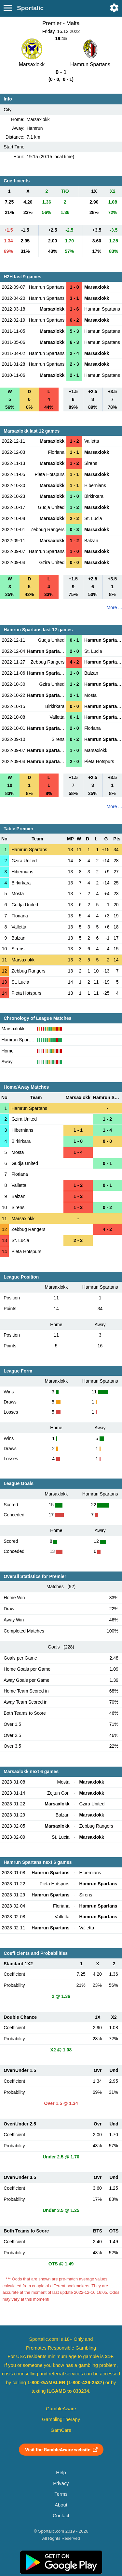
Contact (61, 2515)
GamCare (61, 2430)
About (61, 2504)
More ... (114, 607)
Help (61, 2472)
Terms (60, 2494)
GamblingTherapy (61, 2419)
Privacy (61, 2483)
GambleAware (61, 2408)
